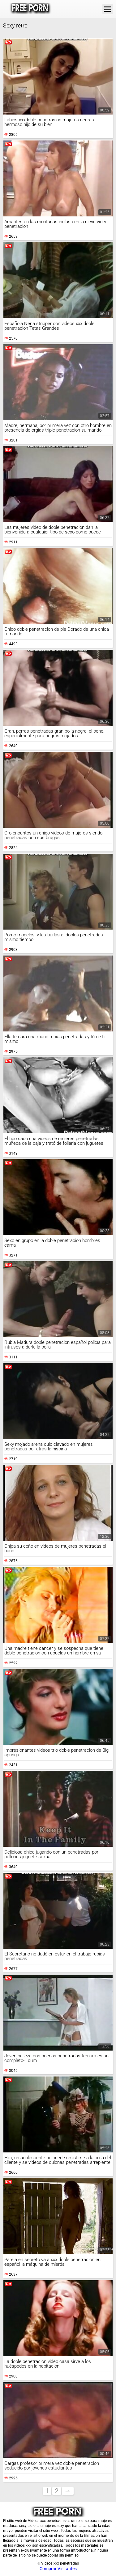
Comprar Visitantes (58, 2568)
